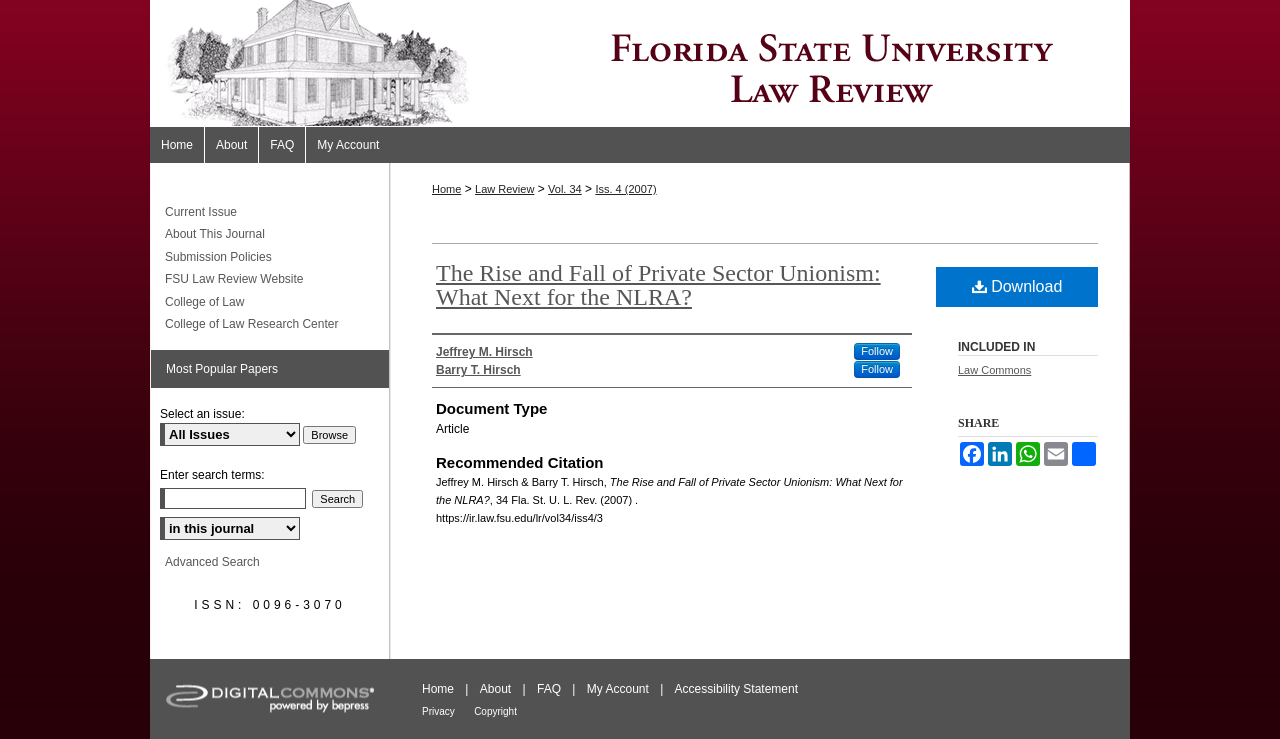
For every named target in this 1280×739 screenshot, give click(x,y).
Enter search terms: (212, 475)
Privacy (438, 711)
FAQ (549, 689)
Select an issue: (202, 414)
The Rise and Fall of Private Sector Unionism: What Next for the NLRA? (658, 285)
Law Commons (994, 370)
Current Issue (201, 212)
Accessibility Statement (736, 689)
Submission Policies (218, 257)
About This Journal (215, 234)
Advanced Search (212, 562)
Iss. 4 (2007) (625, 189)
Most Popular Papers (222, 369)
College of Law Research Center (251, 324)
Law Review (504, 189)
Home (446, 189)
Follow (877, 351)
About (495, 689)
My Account (618, 689)
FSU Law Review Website (234, 279)
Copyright (495, 711)
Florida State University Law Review (640, 63)
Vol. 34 (565, 189)
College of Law (204, 302)
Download (1017, 286)
